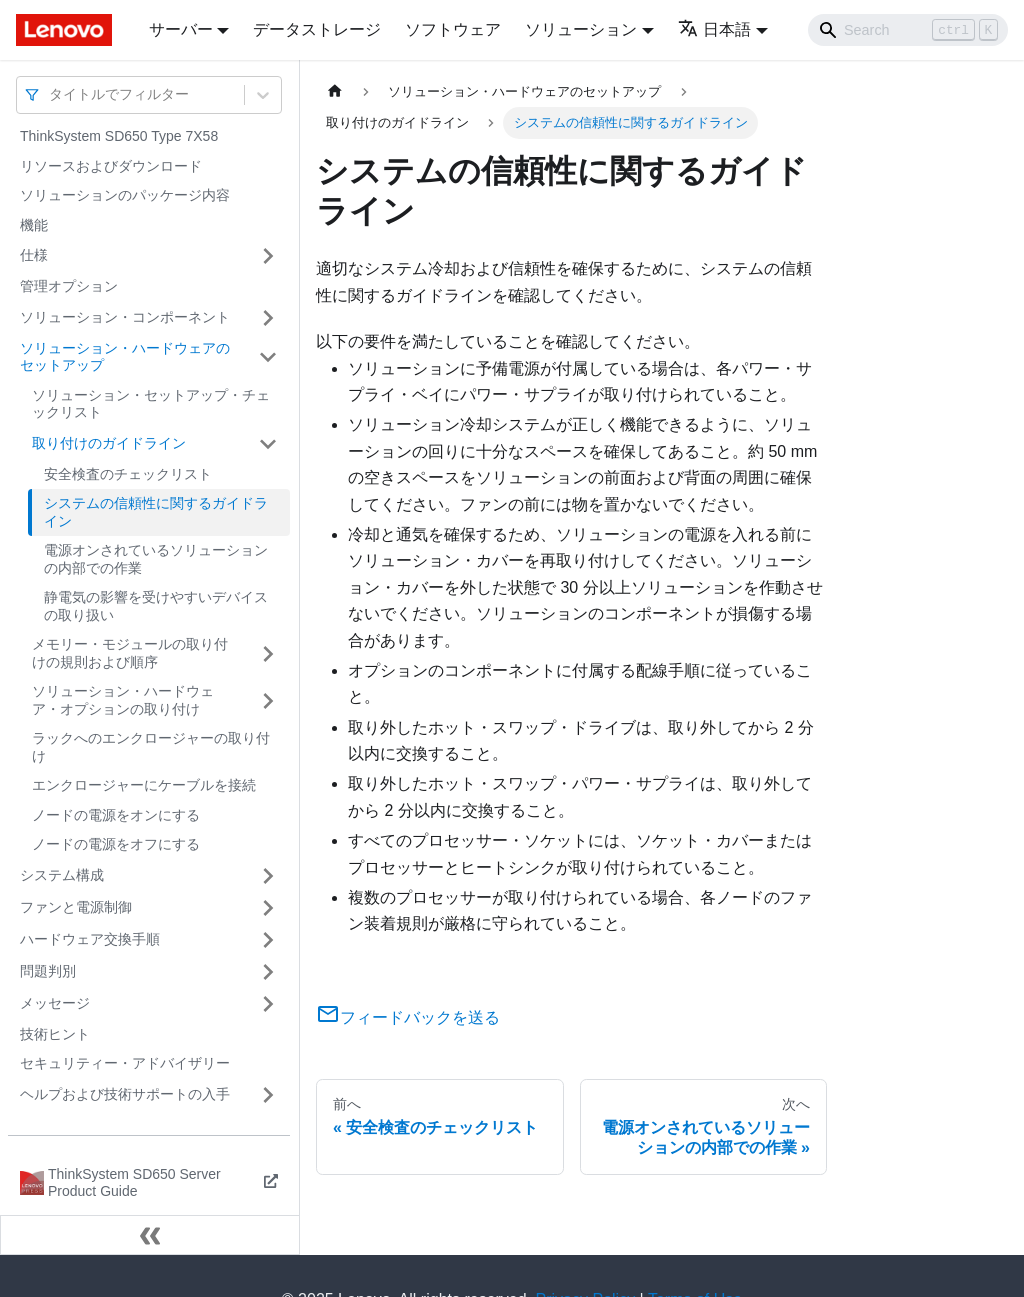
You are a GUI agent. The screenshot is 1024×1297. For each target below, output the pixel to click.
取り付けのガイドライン (109, 443)
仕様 (34, 255)
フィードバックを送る (408, 1017)
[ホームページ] (335, 91)
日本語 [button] (714, 29)
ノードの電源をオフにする (116, 844)
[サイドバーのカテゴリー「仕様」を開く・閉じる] (268, 256)
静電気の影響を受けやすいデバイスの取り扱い (156, 606)
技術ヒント (55, 1034)
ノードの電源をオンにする (116, 815)
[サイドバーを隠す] (150, 1235)
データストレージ (317, 29)
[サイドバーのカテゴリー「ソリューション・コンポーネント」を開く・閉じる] (268, 318)
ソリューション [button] (581, 29)
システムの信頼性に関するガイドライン (156, 512)
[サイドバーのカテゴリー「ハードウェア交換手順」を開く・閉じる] (268, 940)
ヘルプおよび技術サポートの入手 (125, 1094)
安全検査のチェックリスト (128, 474)
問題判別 (48, 971)
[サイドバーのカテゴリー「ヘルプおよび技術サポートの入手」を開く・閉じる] (268, 1095)
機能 (34, 225)
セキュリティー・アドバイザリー (125, 1063)
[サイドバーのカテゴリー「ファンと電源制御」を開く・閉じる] (268, 908)
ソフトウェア (453, 29)
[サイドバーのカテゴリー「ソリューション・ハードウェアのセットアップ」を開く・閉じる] (268, 357)
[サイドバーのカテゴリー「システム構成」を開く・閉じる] (268, 876)
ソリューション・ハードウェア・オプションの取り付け (123, 700)
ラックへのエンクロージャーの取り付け (151, 747)
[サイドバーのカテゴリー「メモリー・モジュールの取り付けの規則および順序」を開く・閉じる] (268, 653)
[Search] (908, 30)
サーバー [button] (181, 29)
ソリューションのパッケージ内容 (125, 195)
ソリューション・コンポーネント (125, 317)
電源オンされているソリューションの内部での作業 (156, 559)
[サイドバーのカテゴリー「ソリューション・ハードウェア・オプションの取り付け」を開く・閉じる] (268, 700)
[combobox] (51, 94)
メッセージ (55, 1003)
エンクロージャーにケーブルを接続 (144, 785)
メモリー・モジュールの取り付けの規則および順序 (130, 653)
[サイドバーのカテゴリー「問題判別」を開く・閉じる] (268, 972)
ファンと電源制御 (76, 907)
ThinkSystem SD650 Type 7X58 (119, 136)
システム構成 (62, 875)
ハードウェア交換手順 (90, 939)
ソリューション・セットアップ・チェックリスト (151, 404)
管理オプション (69, 286)
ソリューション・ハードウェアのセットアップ (125, 357)
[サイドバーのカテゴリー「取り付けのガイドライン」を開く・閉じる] (268, 444)
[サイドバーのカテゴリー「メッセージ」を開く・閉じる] (268, 1004)
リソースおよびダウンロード (111, 166)
